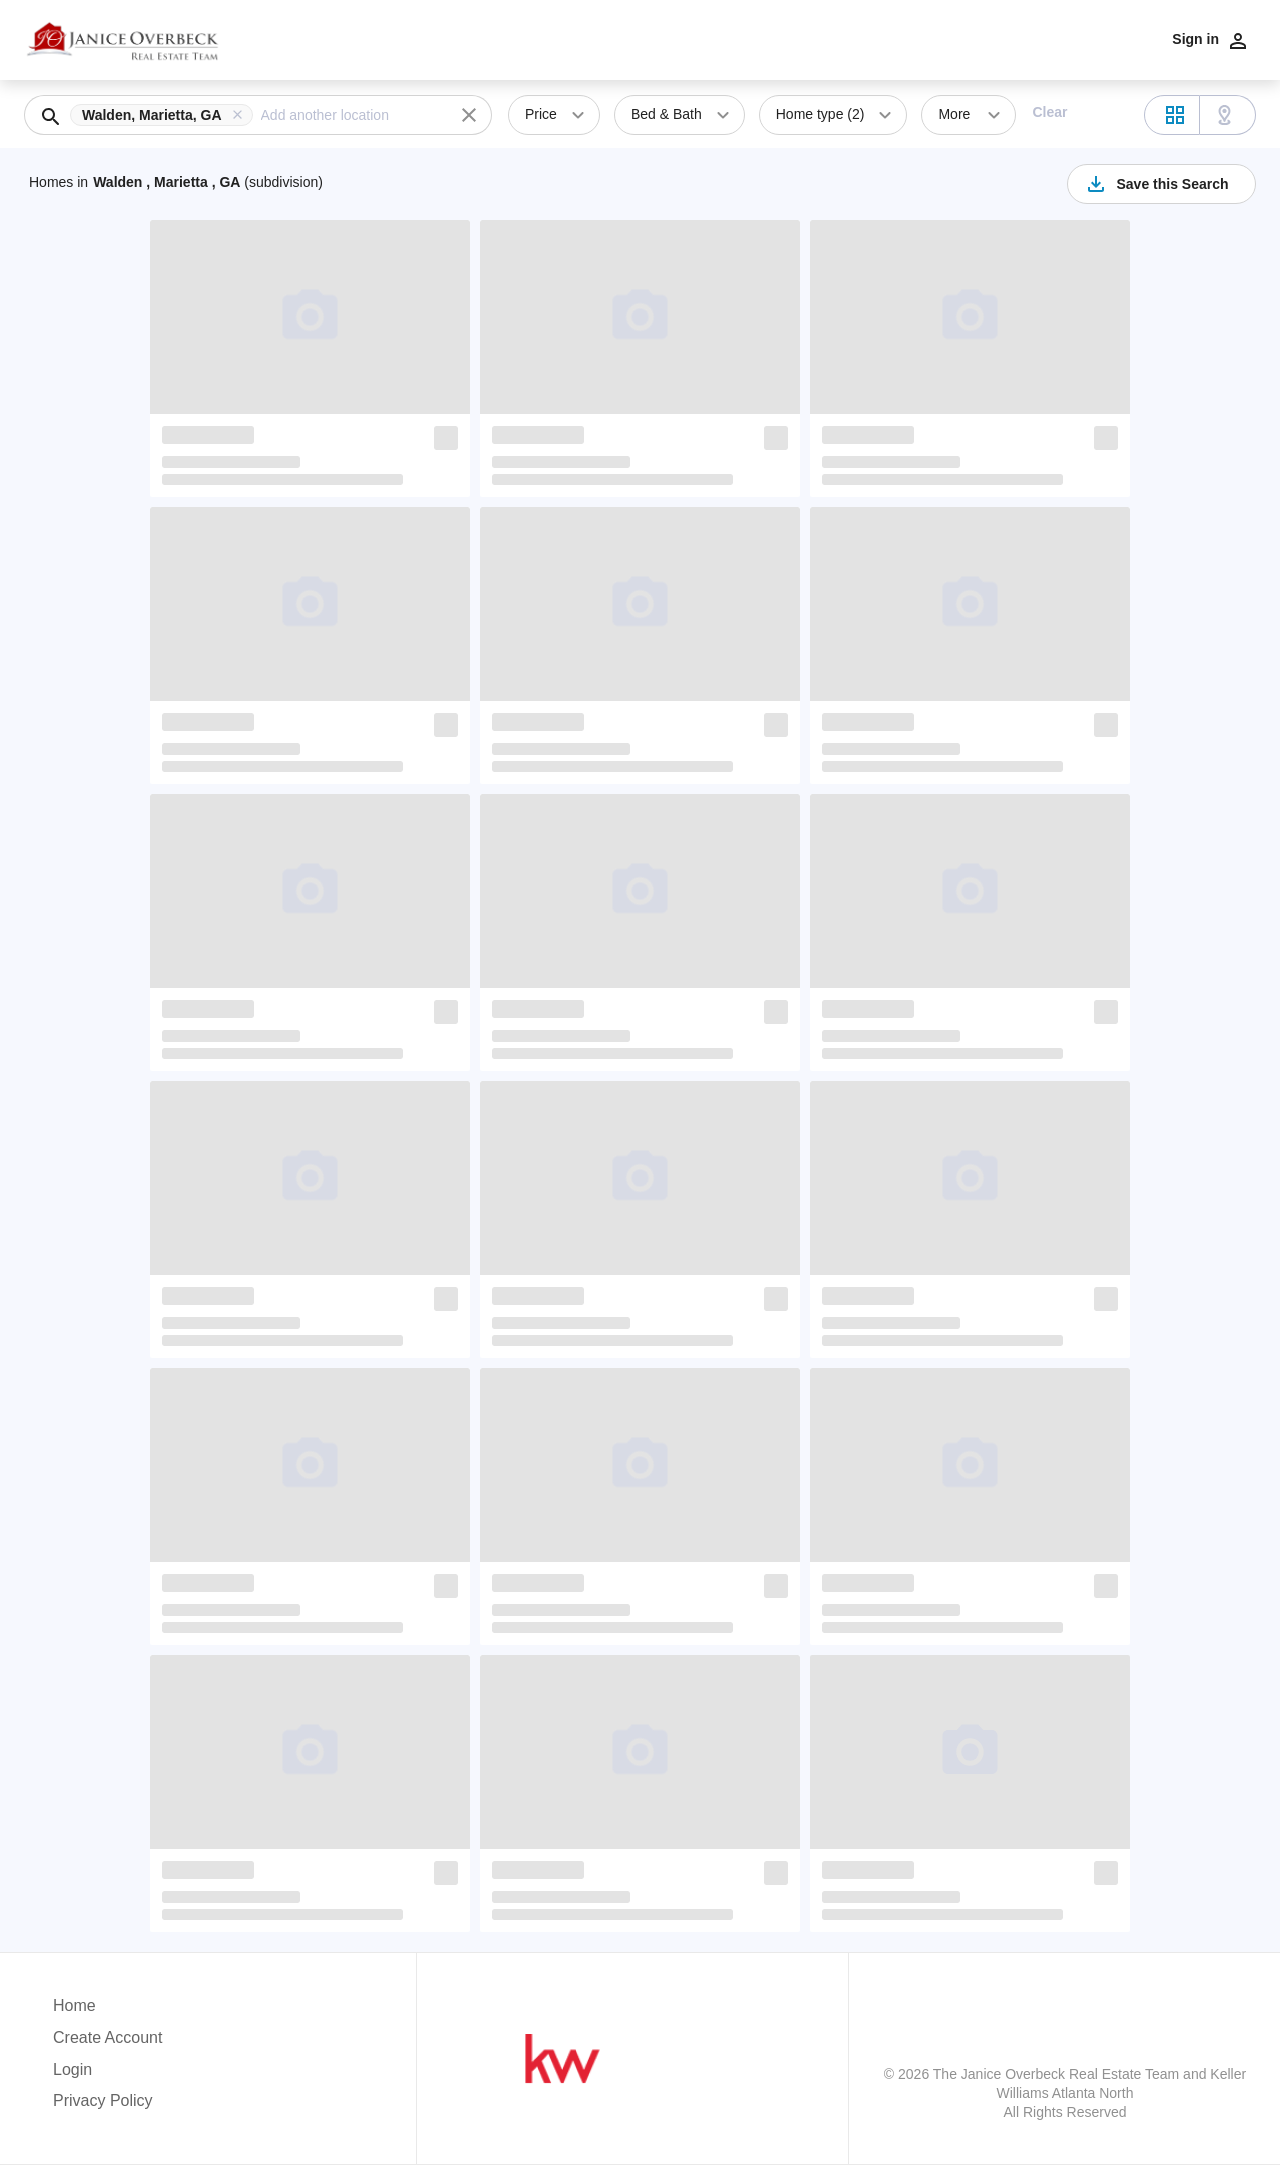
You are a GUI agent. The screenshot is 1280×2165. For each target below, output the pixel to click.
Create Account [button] (107, 2037)
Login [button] (72, 2069)
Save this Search (1156, 184)
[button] (165, 115)
